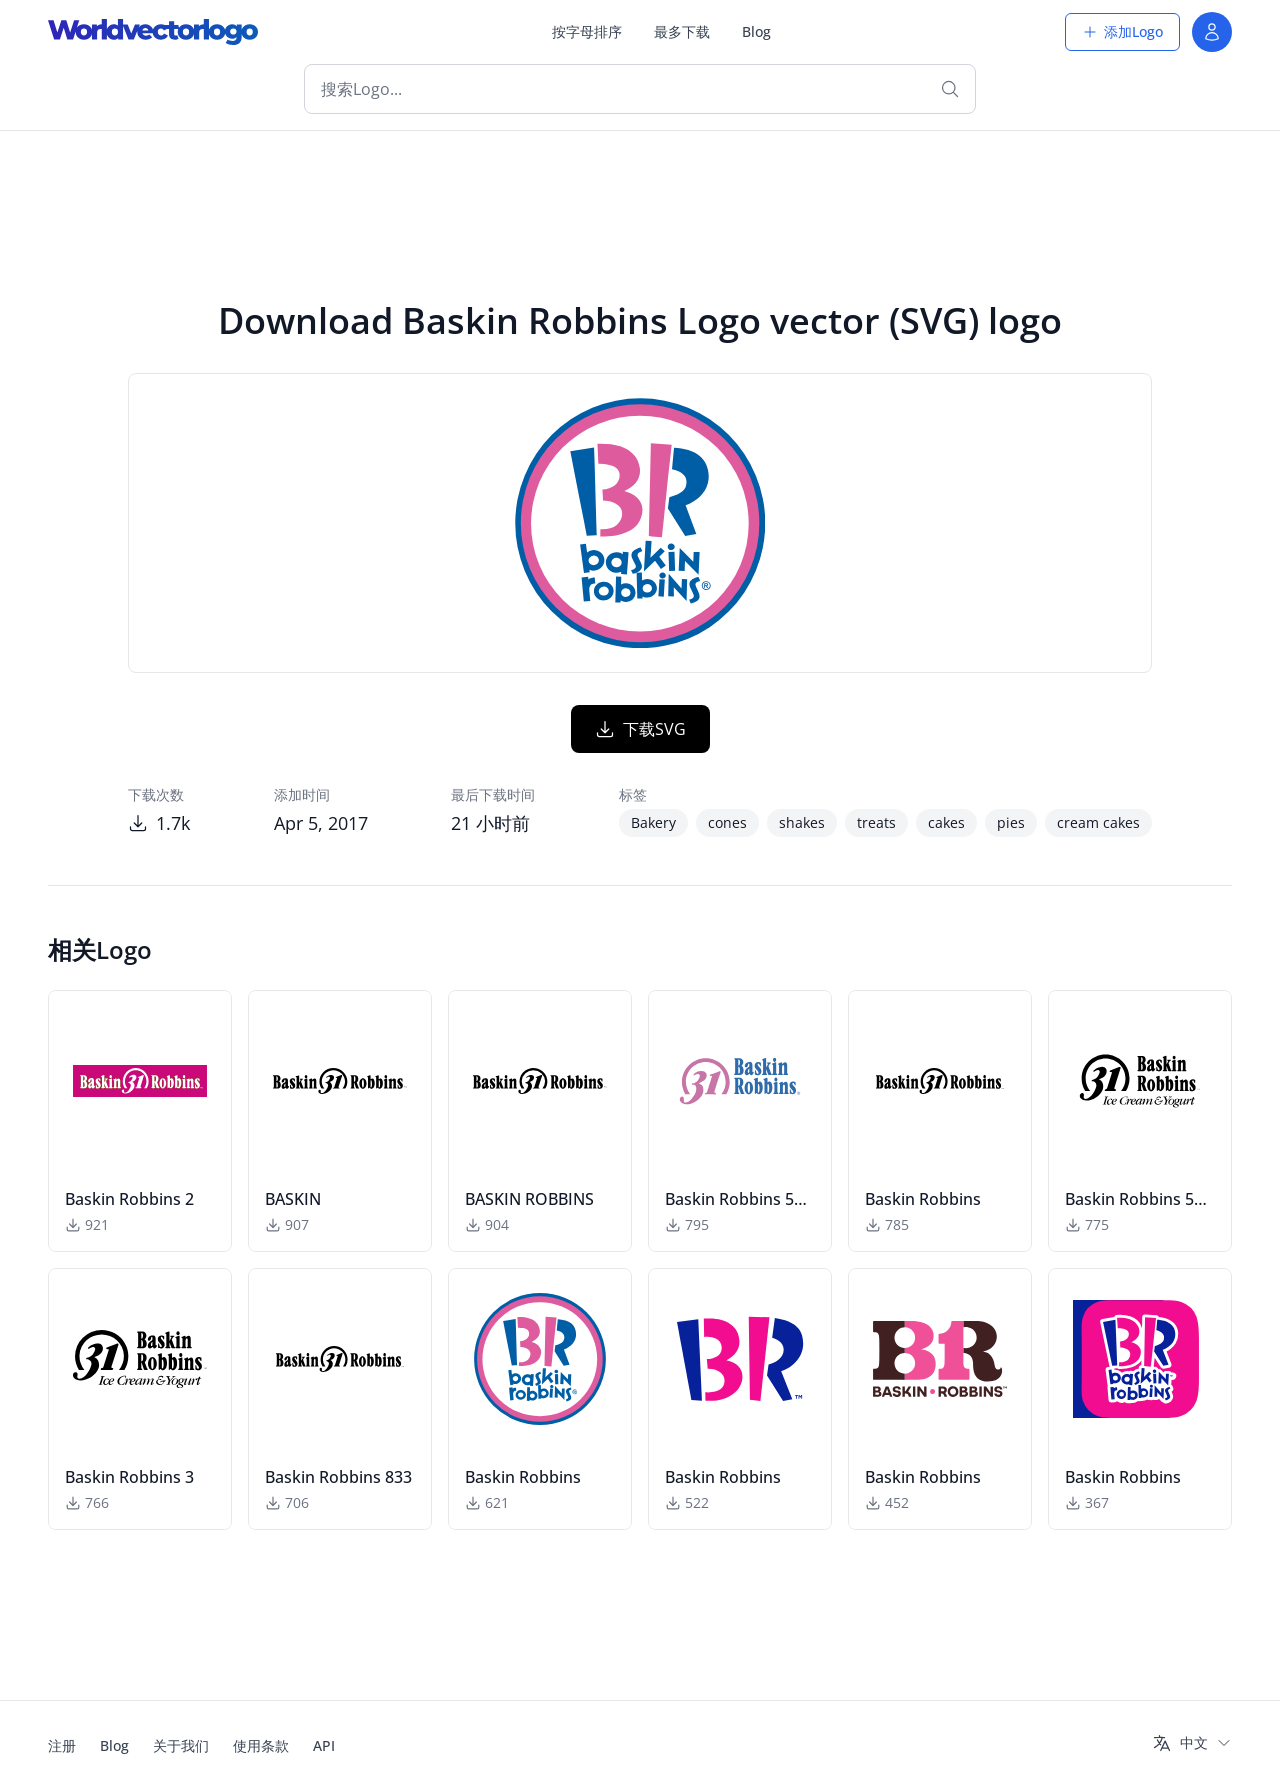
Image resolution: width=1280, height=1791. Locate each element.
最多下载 (682, 31)
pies (1011, 822)
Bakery (653, 822)
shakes (802, 822)
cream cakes (1098, 822)
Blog (756, 31)
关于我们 (181, 1745)
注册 (62, 1745)
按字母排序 (587, 31)
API (324, 1745)
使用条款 (261, 1745)
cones (727, 822)
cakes (946, 822)
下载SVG (640, 729)
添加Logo (1122, 31)
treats (876, 822)
